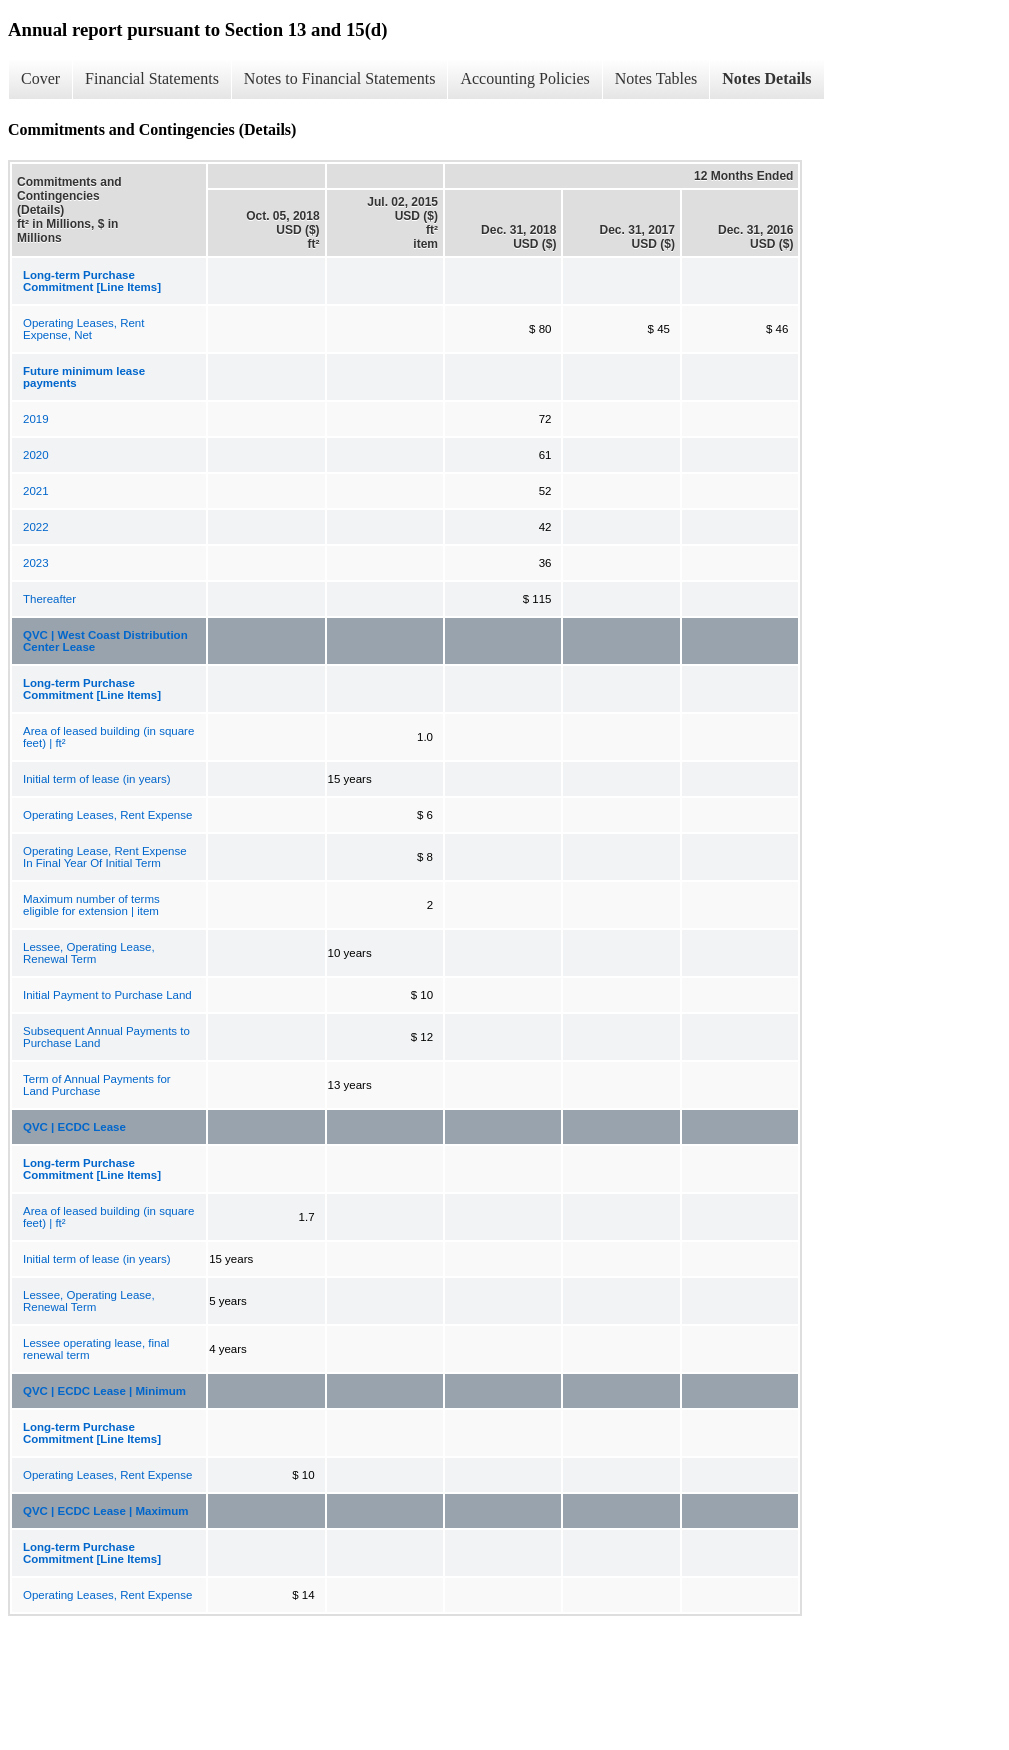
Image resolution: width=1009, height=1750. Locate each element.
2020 (36, 455)
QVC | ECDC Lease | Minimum (104, 1391)
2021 (36, 491)
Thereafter (49, 599)
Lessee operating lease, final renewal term (96, 1349)
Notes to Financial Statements (340, 78)
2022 (36, 527)
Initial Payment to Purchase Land (107, 995)
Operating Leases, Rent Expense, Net (83, 329)
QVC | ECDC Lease (74, 1127)
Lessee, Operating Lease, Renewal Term (89, 953)
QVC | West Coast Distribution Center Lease (105, 641)
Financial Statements (152, 78)
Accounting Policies (524, 78)
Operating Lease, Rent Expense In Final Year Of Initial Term (105, 857)
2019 (36, 419)
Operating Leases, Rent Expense (107, 815)
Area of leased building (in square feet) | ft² (108, 737)
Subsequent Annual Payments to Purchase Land (106, 1037)
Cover (40, 78)
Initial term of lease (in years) (97, 779)
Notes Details (766, 78)
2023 (36, 563)
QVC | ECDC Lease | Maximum (106, 1511)
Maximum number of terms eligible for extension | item (91, 905)
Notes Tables (656, 78)
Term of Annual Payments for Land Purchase (97, 1085)
